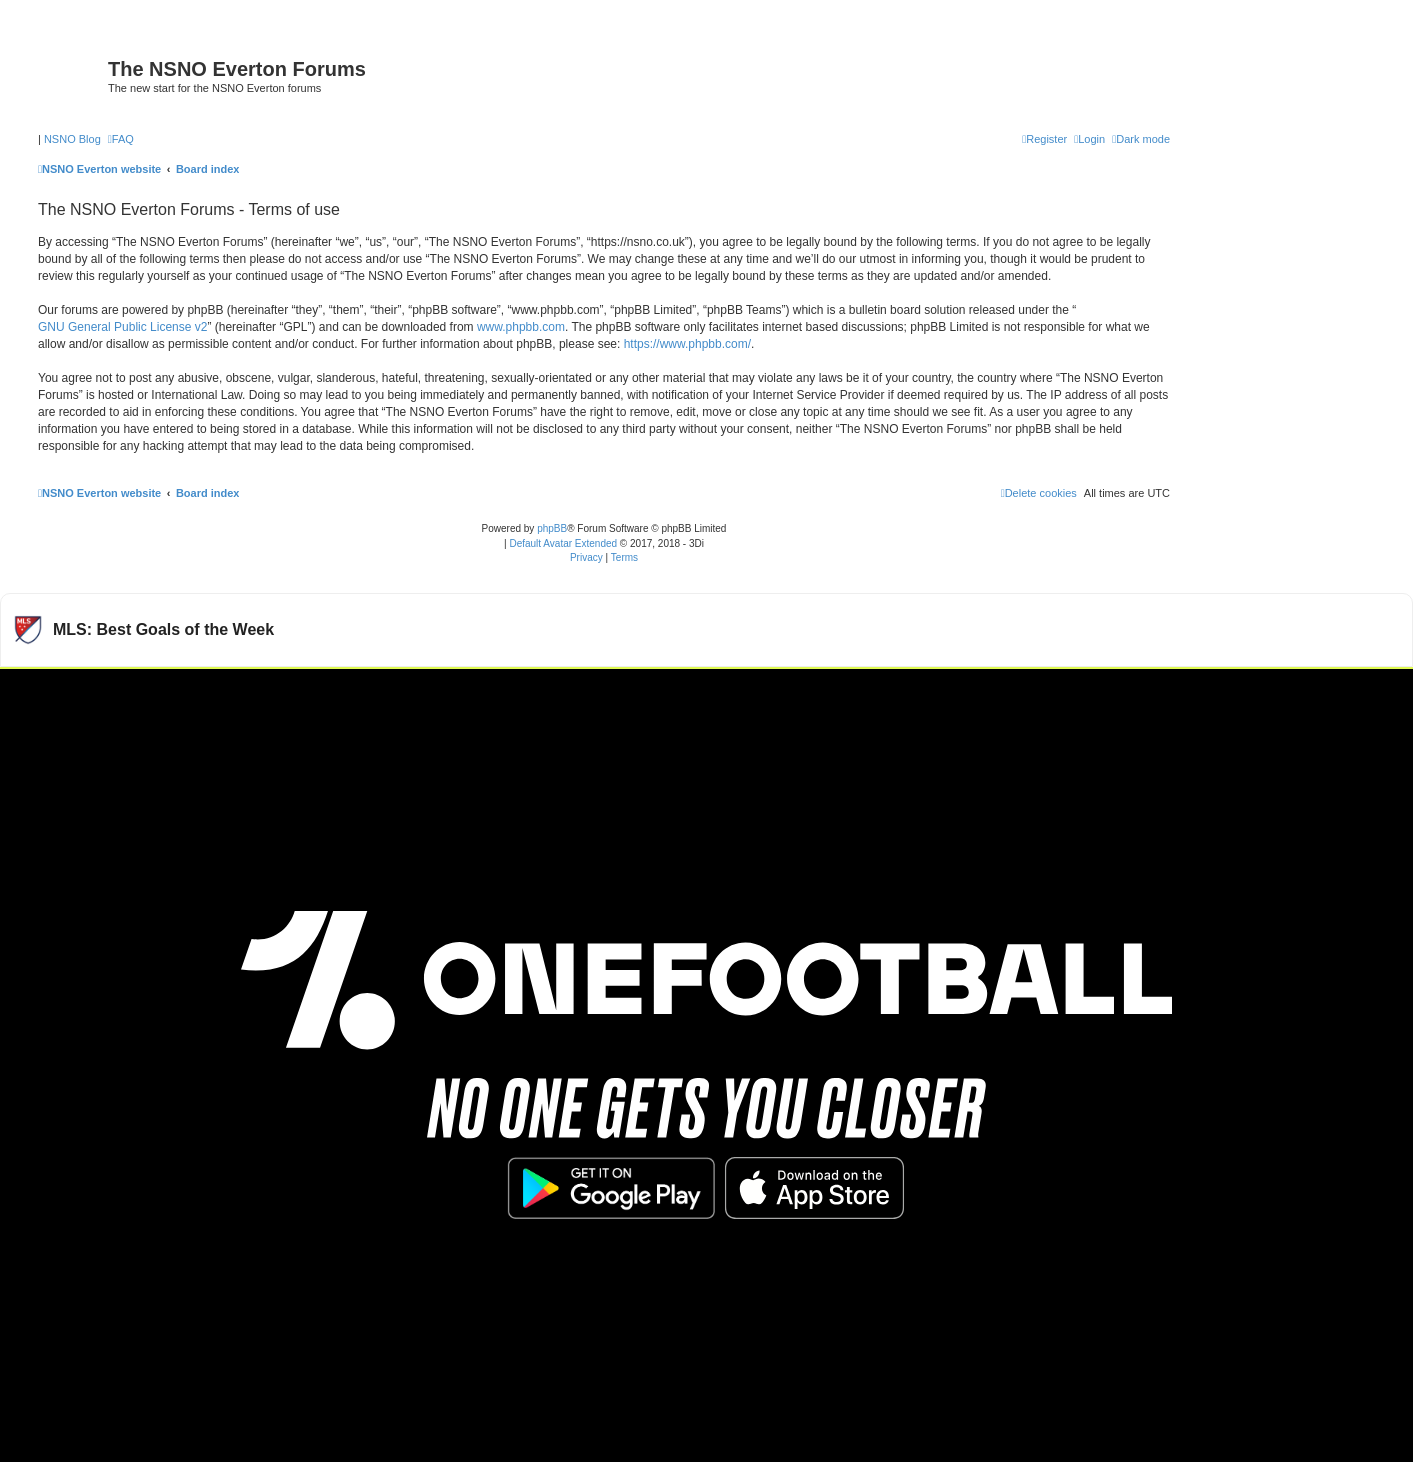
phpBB (552, 528)
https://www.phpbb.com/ (687, 344)
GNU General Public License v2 (122, 327)
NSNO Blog (72, 139)
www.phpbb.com (521, 327)
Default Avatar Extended (563, 543)
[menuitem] (121, 139)
